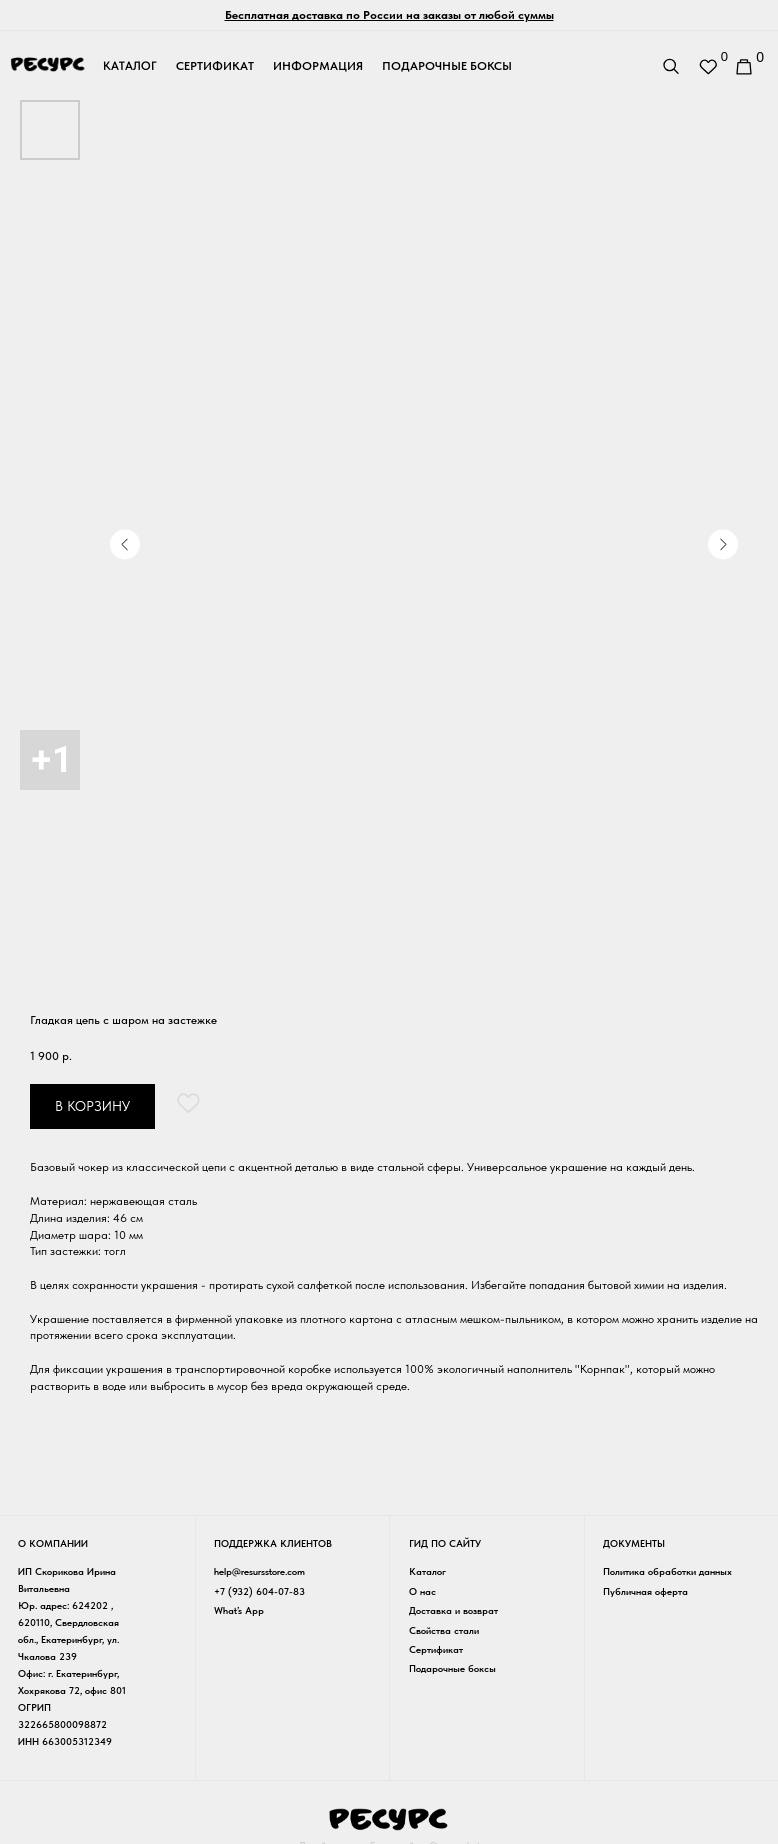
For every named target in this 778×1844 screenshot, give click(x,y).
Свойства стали (438, 1627)
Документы (626, 1543)
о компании (53, 1543)
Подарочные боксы (446, 1666)
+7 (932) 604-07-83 (256, 1589)
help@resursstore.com (256, 1570)
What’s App (236, 1608)
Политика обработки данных (659, 1570)
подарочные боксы (447, 66)
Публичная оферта (637, 1589)
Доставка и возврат (447, 1608)
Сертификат (430, 1646)
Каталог (421, 1570)
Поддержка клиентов (270, 1543)
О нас (416, 1589)
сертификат (215, 66)
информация (318, 66)
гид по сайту (439, 1543)
